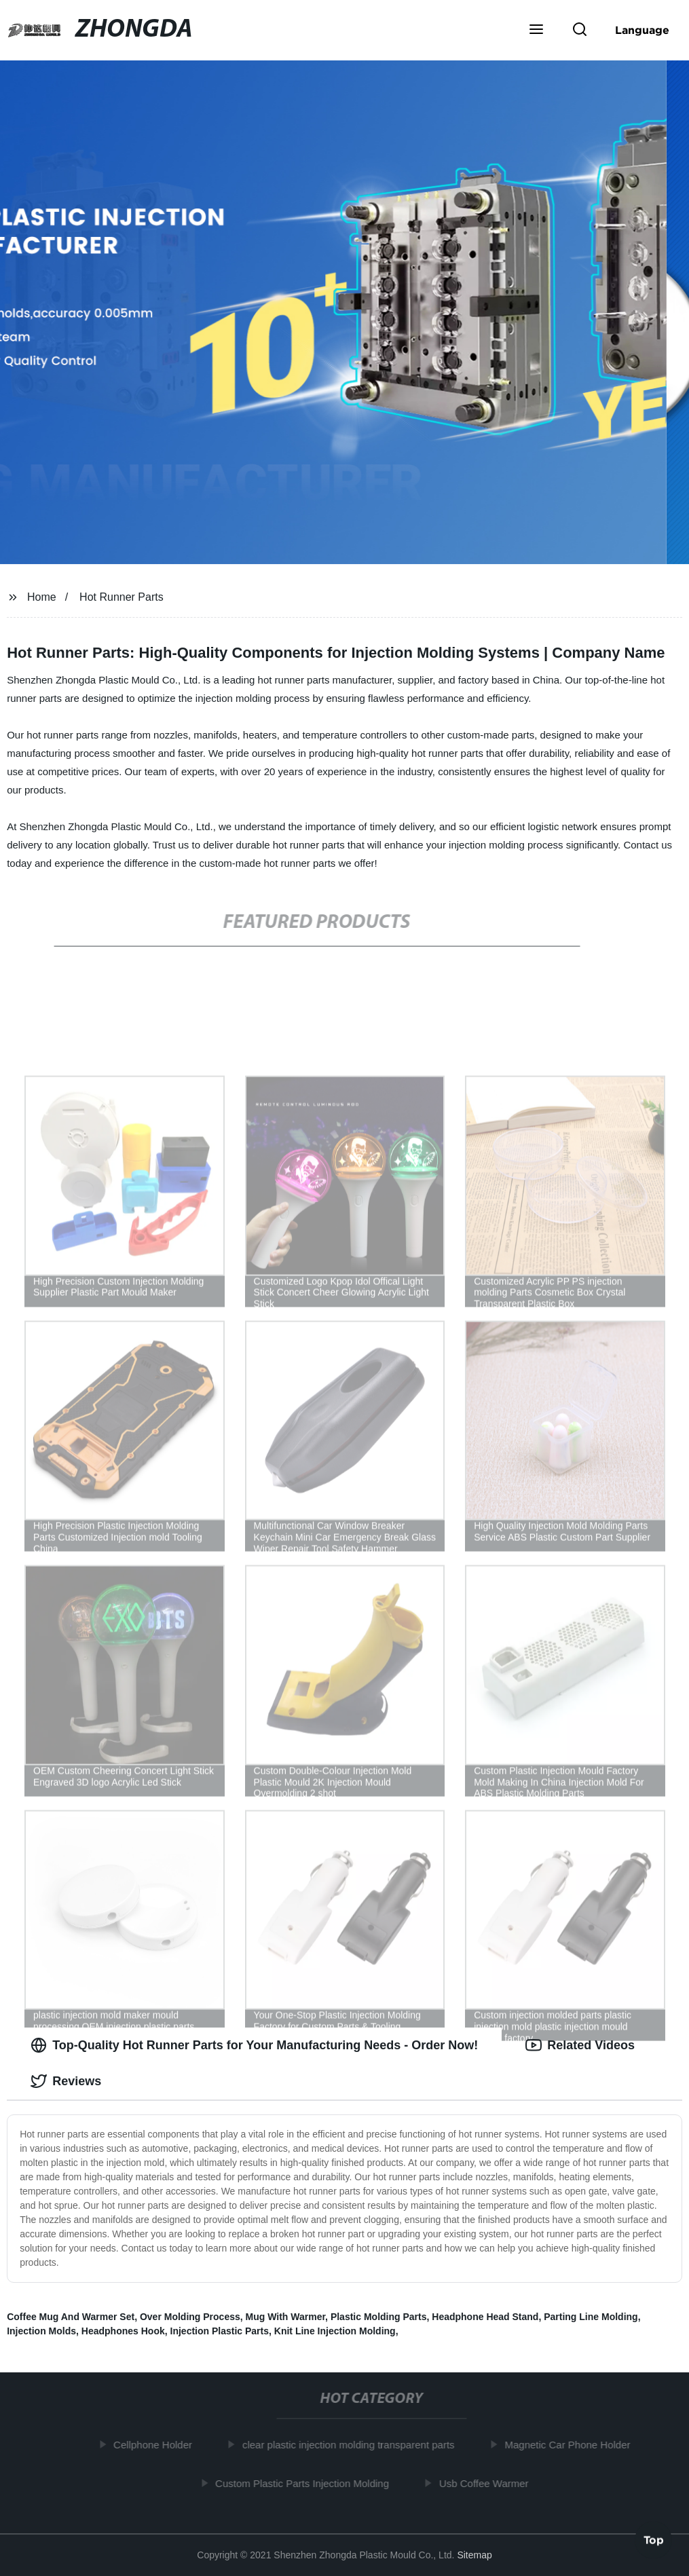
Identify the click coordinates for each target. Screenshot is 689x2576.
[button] (536, 30)
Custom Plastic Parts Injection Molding (305, 2482)
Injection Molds (41, 2331)
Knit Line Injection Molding (335, 2331)
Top (654, 2538)
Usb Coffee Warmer (487, 2482)
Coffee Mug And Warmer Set (70, 2316)
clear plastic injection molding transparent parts (351, 2444)
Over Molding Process (190, 2316)
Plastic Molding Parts (379, 2316)
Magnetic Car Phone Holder (570, 2444)
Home (41, 597)
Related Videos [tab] (580, 2045)
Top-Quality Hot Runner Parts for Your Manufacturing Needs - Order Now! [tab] (254, 2045)
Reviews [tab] (66, 2081)
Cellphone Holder (155, 2444)
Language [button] (642, 30)
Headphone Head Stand (485, 2316)
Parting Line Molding (590, 2316)
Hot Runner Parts (121, 597)
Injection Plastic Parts (219, 2331)
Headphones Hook (123, 2331)
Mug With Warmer (286, 2316)
